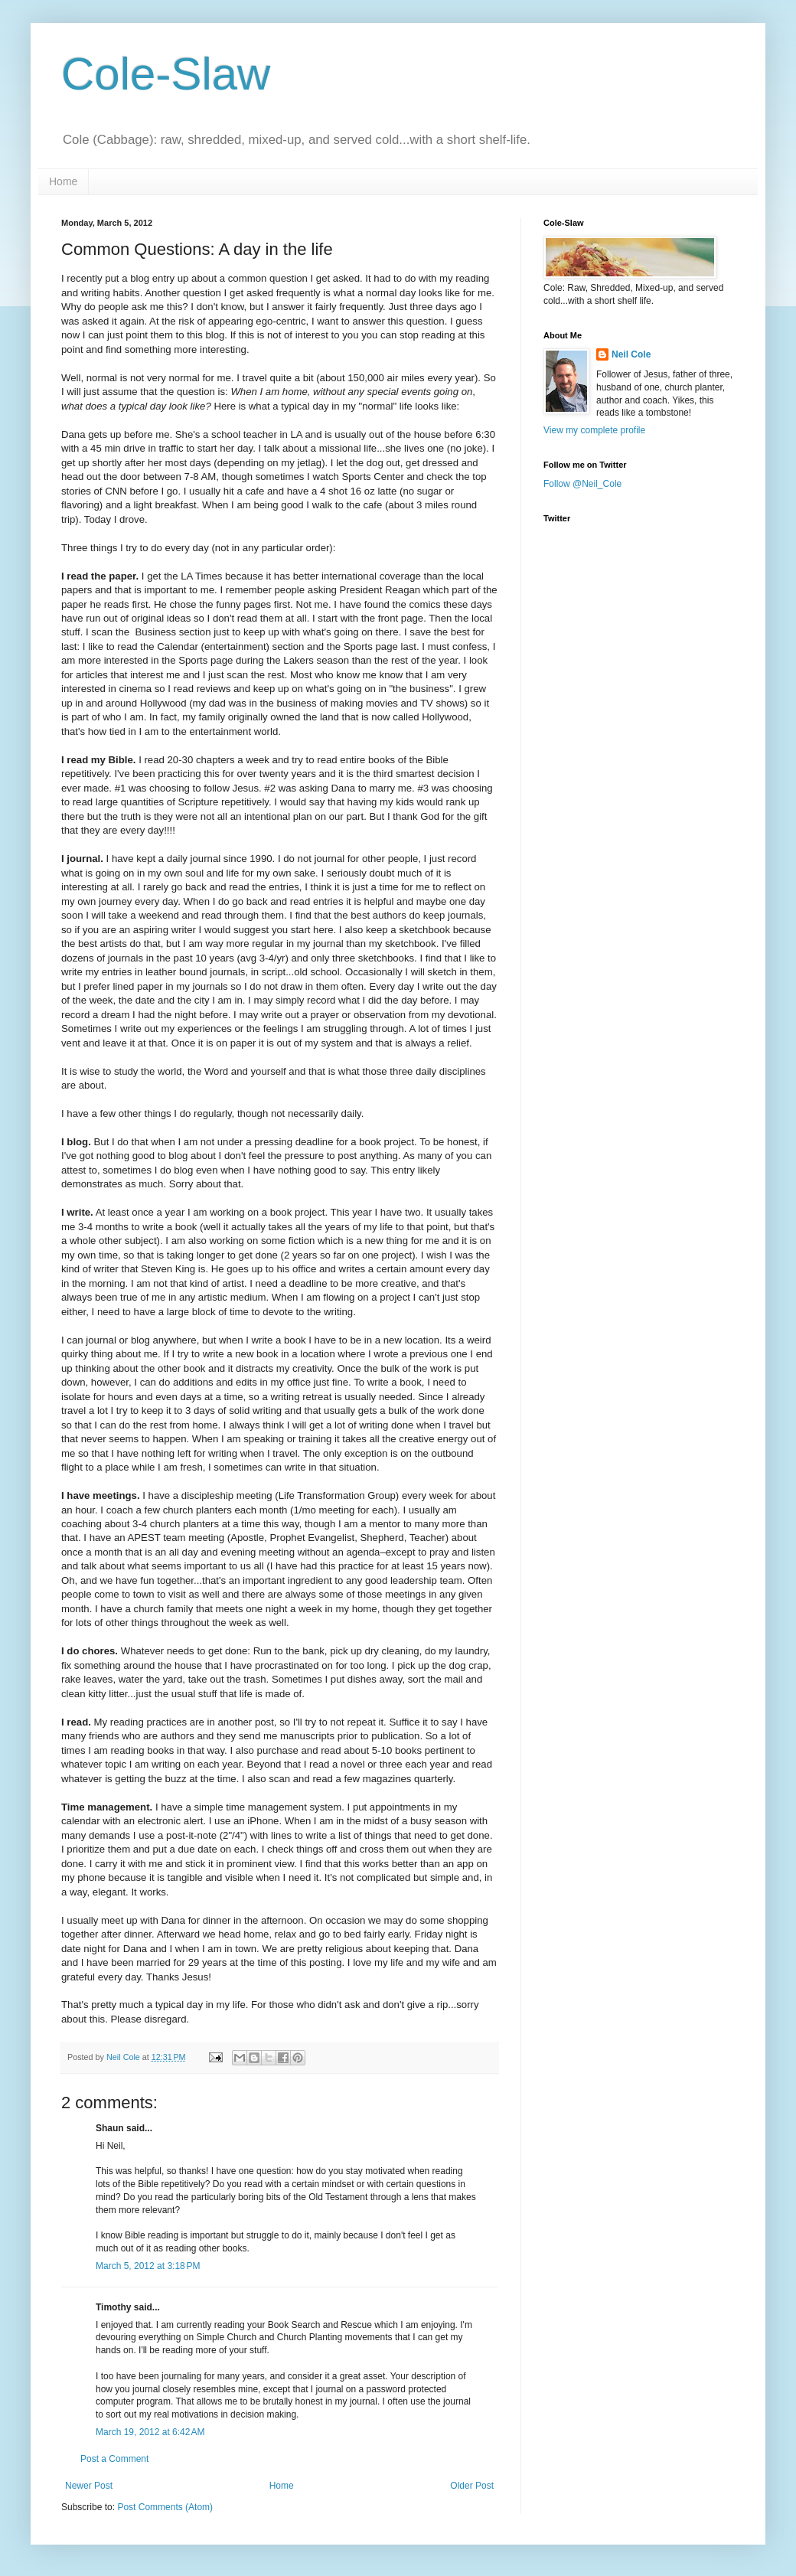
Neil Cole (631, 354)
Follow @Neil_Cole (582, 483)
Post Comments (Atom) (165, 2507)
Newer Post (89, 2485)
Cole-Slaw (165, 74)
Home (63, 181)
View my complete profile (594, 430)
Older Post (472, 2485)
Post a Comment (114, 2459)
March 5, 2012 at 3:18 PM (148, 2266)
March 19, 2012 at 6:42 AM (150, 2432)
